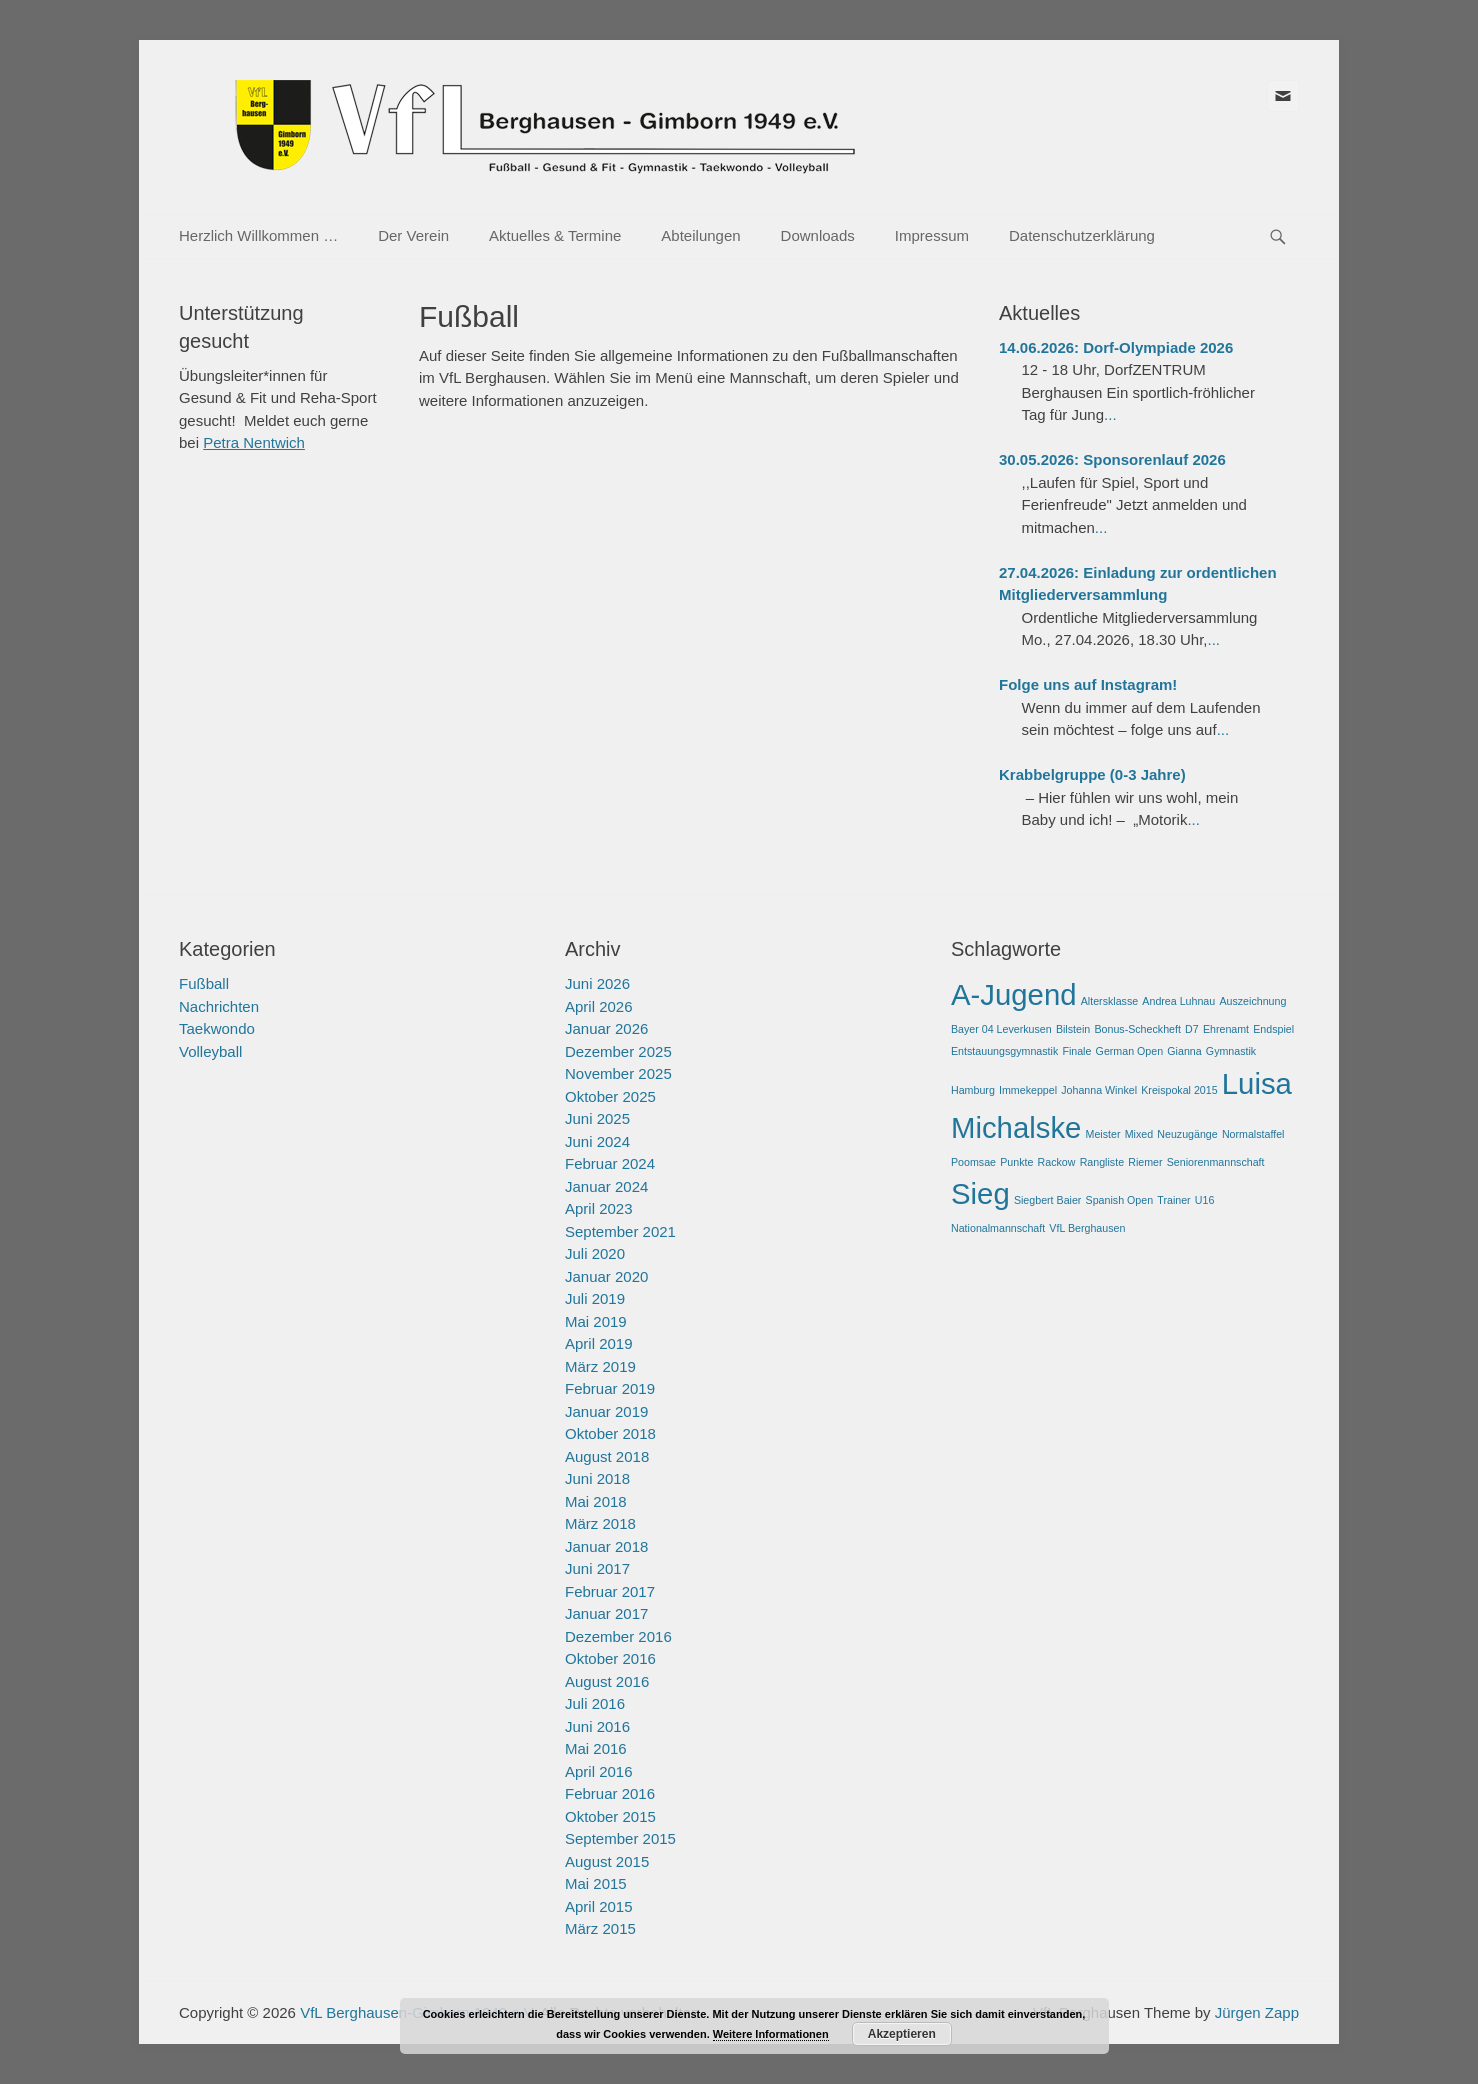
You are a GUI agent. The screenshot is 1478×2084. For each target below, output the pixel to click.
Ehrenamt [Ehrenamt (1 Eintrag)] (1226, 1029)
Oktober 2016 (610, 1658)
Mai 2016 (596, 1748)
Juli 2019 (595, 1298)
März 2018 (600, 1523)
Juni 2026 (597, 983)
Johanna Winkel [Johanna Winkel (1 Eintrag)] (1099, 1090)
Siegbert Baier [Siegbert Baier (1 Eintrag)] (1048, 1200)
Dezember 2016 (618, 1636)
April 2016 (599, 1771)
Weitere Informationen (771, 2034)
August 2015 (607, 1861)
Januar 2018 (606, 1546)
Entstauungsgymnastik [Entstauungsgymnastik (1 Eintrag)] (1004, 1051)
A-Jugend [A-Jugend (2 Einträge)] (1014, 994)
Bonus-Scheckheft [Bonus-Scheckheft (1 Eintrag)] (1137, 1029)
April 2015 (599, 1906)
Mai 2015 (596, 1883)
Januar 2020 (606, 1276)
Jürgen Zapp (1257, 2012)
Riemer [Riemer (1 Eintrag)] (1145, 1162)
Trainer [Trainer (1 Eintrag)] (1173, 1200)
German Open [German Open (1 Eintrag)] (1130, 1051)
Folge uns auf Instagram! (1088, 684)
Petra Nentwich (254, 442)
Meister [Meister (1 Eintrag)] (1103, 1134)
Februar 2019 (610, 1388)
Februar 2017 (610, 1591)
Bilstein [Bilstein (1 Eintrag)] (1073, 1029)
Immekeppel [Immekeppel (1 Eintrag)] (1028, 1090)
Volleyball (210, 1051)
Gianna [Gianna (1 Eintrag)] (1184, 1051)
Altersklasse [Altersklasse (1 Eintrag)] (1109, 1001)
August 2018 (607, 1456)
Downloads (818, 235)
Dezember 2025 (618, 1051)
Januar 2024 (606, 1186)
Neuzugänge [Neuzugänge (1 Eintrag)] (1187, 1134)
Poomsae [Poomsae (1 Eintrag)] (973, 1162)
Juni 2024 (597, 1141)
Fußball (204, 983)
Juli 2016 (595, 1703)
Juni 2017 (597, 1568)
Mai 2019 (596, 1321)
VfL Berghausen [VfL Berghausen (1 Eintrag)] (1087, 1228)
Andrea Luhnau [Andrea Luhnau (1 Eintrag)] (1178, 1001)
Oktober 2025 (610, 1096)
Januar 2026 (606, 1028)
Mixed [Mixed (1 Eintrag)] (1139, 1134)
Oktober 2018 (610, 1433)
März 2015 (600, 1928)
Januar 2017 (606, 1613)
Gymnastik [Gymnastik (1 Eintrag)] (1231, 1051)
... (1110, 414)
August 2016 (607, 1681)
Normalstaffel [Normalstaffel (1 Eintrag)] (1253, 1134)
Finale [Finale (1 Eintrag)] (1076, 1051)
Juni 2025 (597, 1118)
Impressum (932, 235)
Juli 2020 (595, 1253)
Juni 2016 (597, 1726)
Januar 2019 (606, 1411)
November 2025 (618, 1073)
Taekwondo (217, 1028)
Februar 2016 (610, 1793)
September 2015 (620, 1838)
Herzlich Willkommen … (258, 235)
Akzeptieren (902, 2034)
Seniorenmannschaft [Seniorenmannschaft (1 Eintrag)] (1216, 1162)
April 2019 (599, 1343)
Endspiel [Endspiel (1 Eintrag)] (1273, 1029)
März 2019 (600, 1366)
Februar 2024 (610, 1163)
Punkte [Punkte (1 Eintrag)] (1016, 1162)
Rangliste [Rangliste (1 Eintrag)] (1102, 1162)
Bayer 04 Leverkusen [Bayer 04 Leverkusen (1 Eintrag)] (1001, 1029)
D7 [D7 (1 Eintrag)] (1192, 1029)
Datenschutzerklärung (1082, 235)
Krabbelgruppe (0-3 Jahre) (1092, 774)
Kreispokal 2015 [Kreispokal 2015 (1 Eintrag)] (1179, 1090)
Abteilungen (700, 235)
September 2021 (620, 1231)
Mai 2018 (596, 1501)
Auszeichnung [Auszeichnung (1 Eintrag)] (1252, 1001)
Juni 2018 (597, 1478)
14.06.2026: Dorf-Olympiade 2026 (1116, 347)
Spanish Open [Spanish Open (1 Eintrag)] (1120, 1200)
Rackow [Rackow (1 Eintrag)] (1057, 1162)
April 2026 (599, 1006)
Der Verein (413, 235)
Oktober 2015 (610, 1816)
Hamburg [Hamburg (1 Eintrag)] (973, 1090)
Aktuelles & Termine (555, 235)
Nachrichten (219, 1006)
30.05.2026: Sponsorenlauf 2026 (1112, 459)
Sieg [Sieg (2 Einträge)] (980, 1193)
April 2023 (599, 1208)
